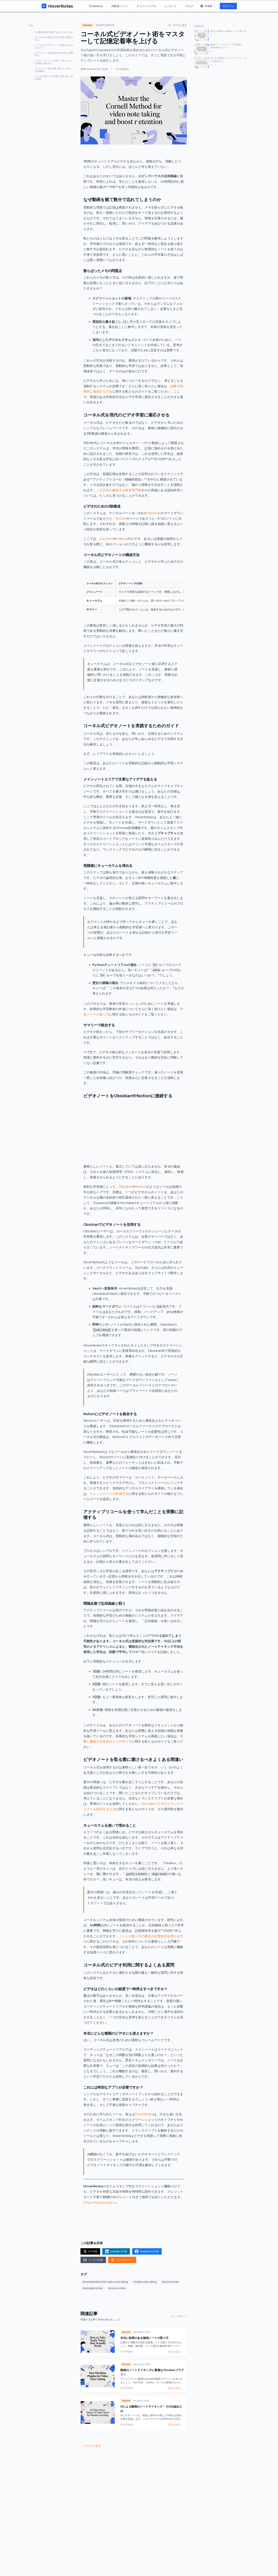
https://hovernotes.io (99, 2202)
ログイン (228, 6)
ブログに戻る (177, 25)
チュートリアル (146, 6)
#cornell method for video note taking (105, 2281)
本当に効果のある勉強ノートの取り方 (144, 2338)
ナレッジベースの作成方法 (109, 1493)
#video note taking (145, 2281)
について (170, 6)
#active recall (170, 2281)
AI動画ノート (119, 6)
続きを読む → (176, 2351)
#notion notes (117, 2288)
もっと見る (179, 2316)
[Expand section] (30, 32)
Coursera (106, 538)
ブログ (189, 6)
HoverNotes (144, 2114)
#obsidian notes (93, 2288)
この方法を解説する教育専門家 (118, 490)
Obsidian (154, 513)
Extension (96, 6)
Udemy (122, 538)
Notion (121, 518)
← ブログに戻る (90, 2446)
